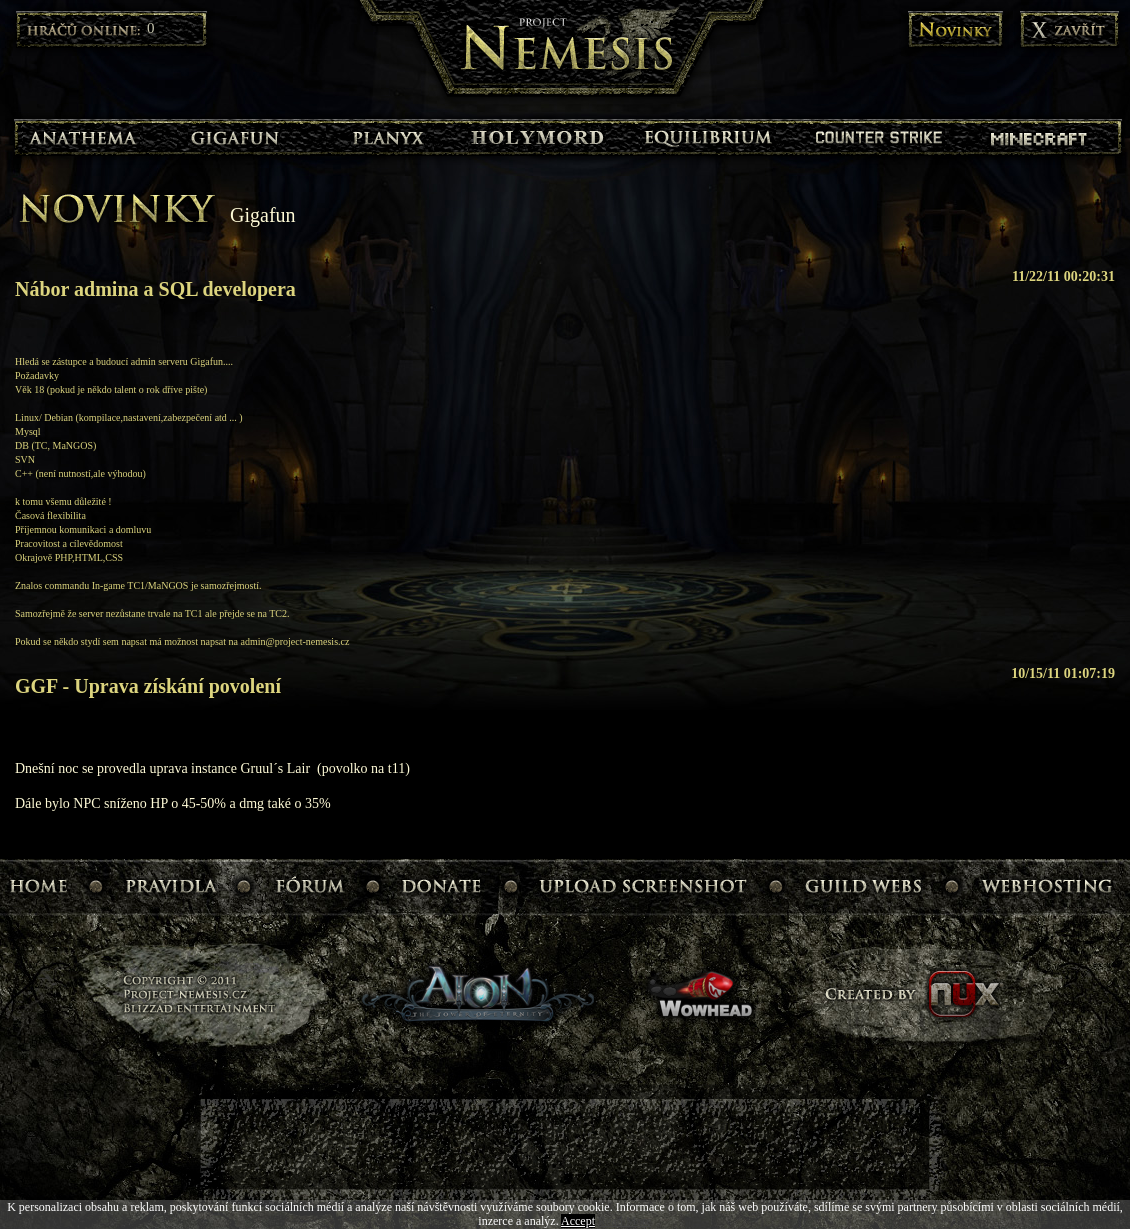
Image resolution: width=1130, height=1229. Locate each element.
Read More (625, 1221)
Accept (578, 1221)
